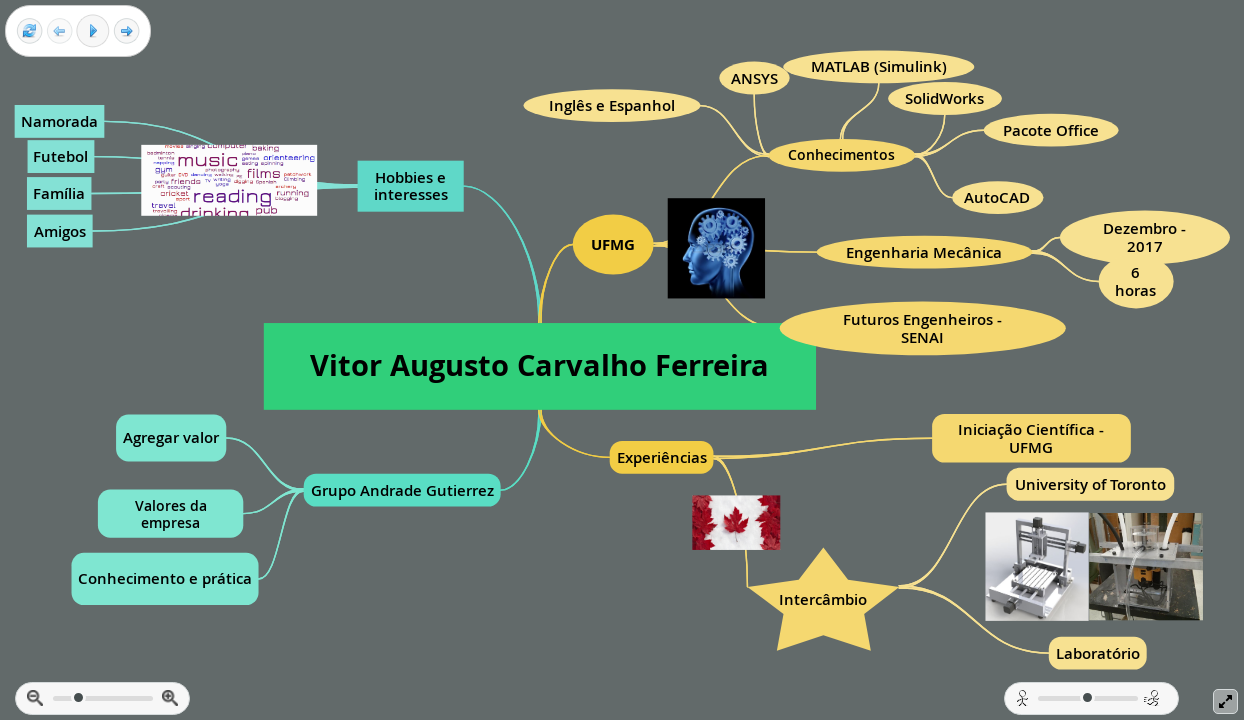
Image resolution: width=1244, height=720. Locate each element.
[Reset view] (29, 31)
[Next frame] (126, 31)
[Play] (93, 31)
